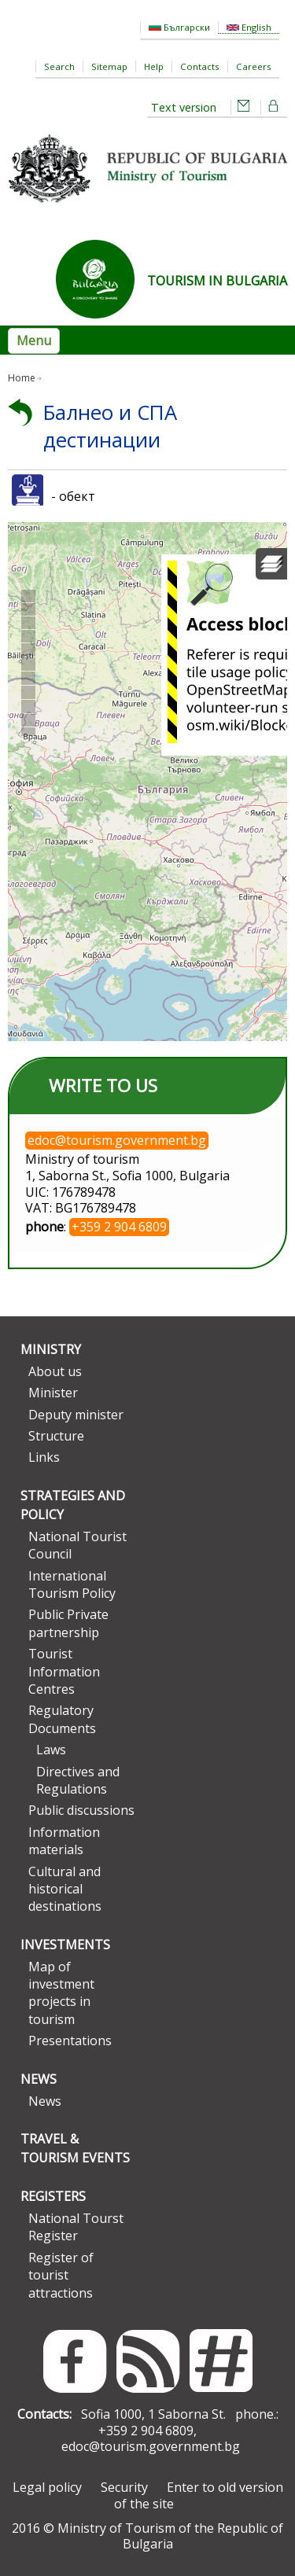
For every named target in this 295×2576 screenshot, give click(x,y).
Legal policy (47, 2487)
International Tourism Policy (72, 1584)
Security (124, 2487)
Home (21, 378)
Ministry (50, 1349)
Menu (34, 340)
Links (44, 1457)
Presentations (70, 2040)
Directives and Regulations (78, 1780)
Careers (253, 66)
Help (154, 66)
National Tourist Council (77, 1545)
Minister (53, 1392)
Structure (56, 1435)
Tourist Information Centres (64, 1671)
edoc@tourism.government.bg (150, 2446)
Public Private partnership (68, 1623)
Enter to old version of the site (198, 2495)
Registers (53, 2196)
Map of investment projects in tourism (61, 1993)
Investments (65, 1944)
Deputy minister (76, 1414)
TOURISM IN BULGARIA (217, 280)
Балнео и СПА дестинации (110, 426)
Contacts (199, 66)
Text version (183, 107)
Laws (51, 1749)
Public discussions (81, 1810)
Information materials (64, 1840)
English (249, 27)
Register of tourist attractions (61, 2275)
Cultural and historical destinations (64, 1889)
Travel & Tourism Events (75, 2148)
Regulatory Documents (62, 1719)
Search (59, 66)
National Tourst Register (76, 2227)
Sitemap (109, 66)
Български (179, 27)
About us (55, 1371)
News (38, 2079)
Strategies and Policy (72, 1505)
